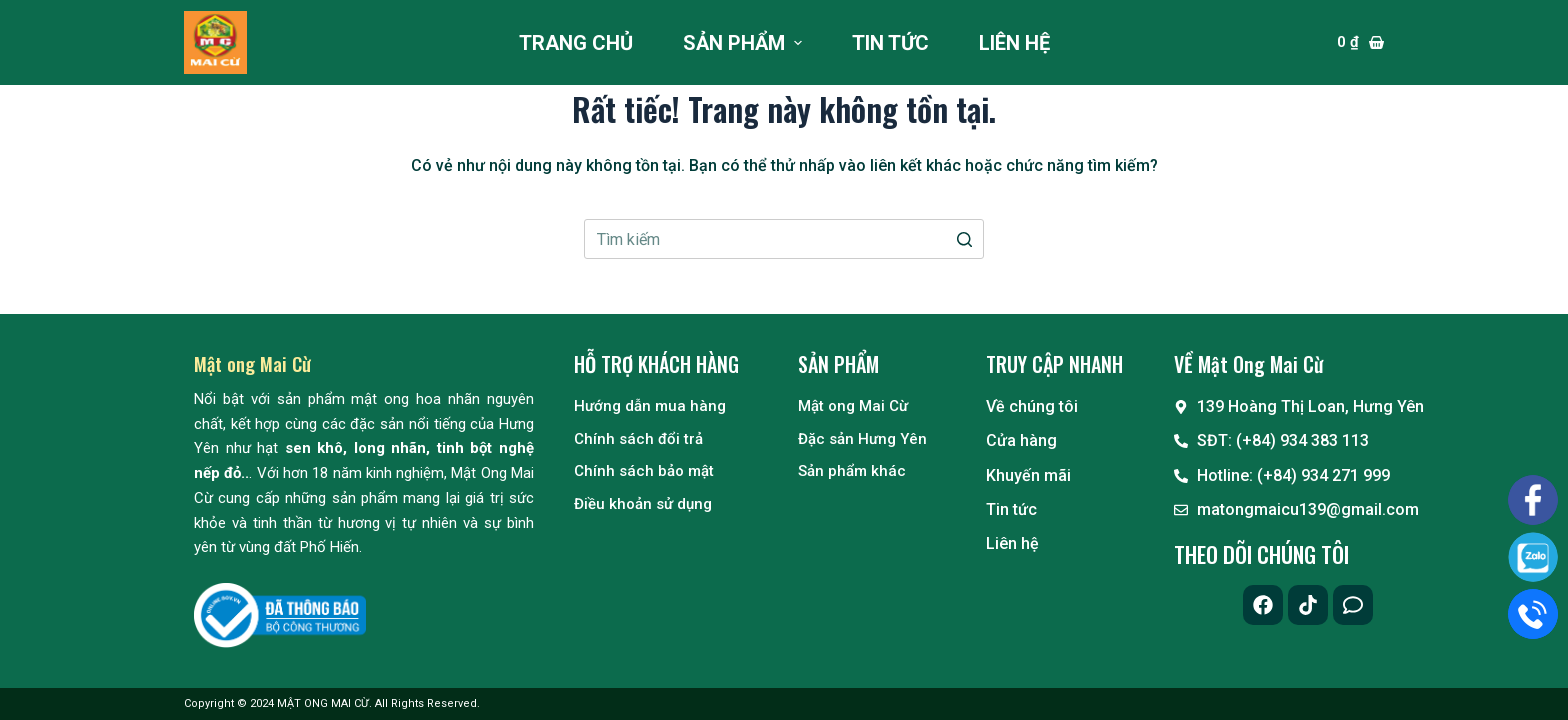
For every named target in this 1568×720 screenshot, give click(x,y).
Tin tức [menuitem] (890, 43)
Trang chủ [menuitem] (576, 43)
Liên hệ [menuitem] (1014, 43)
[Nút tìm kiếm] (964, 239)
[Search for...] (784, 239)
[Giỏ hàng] (1361, 42)
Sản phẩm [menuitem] (745, 43)
